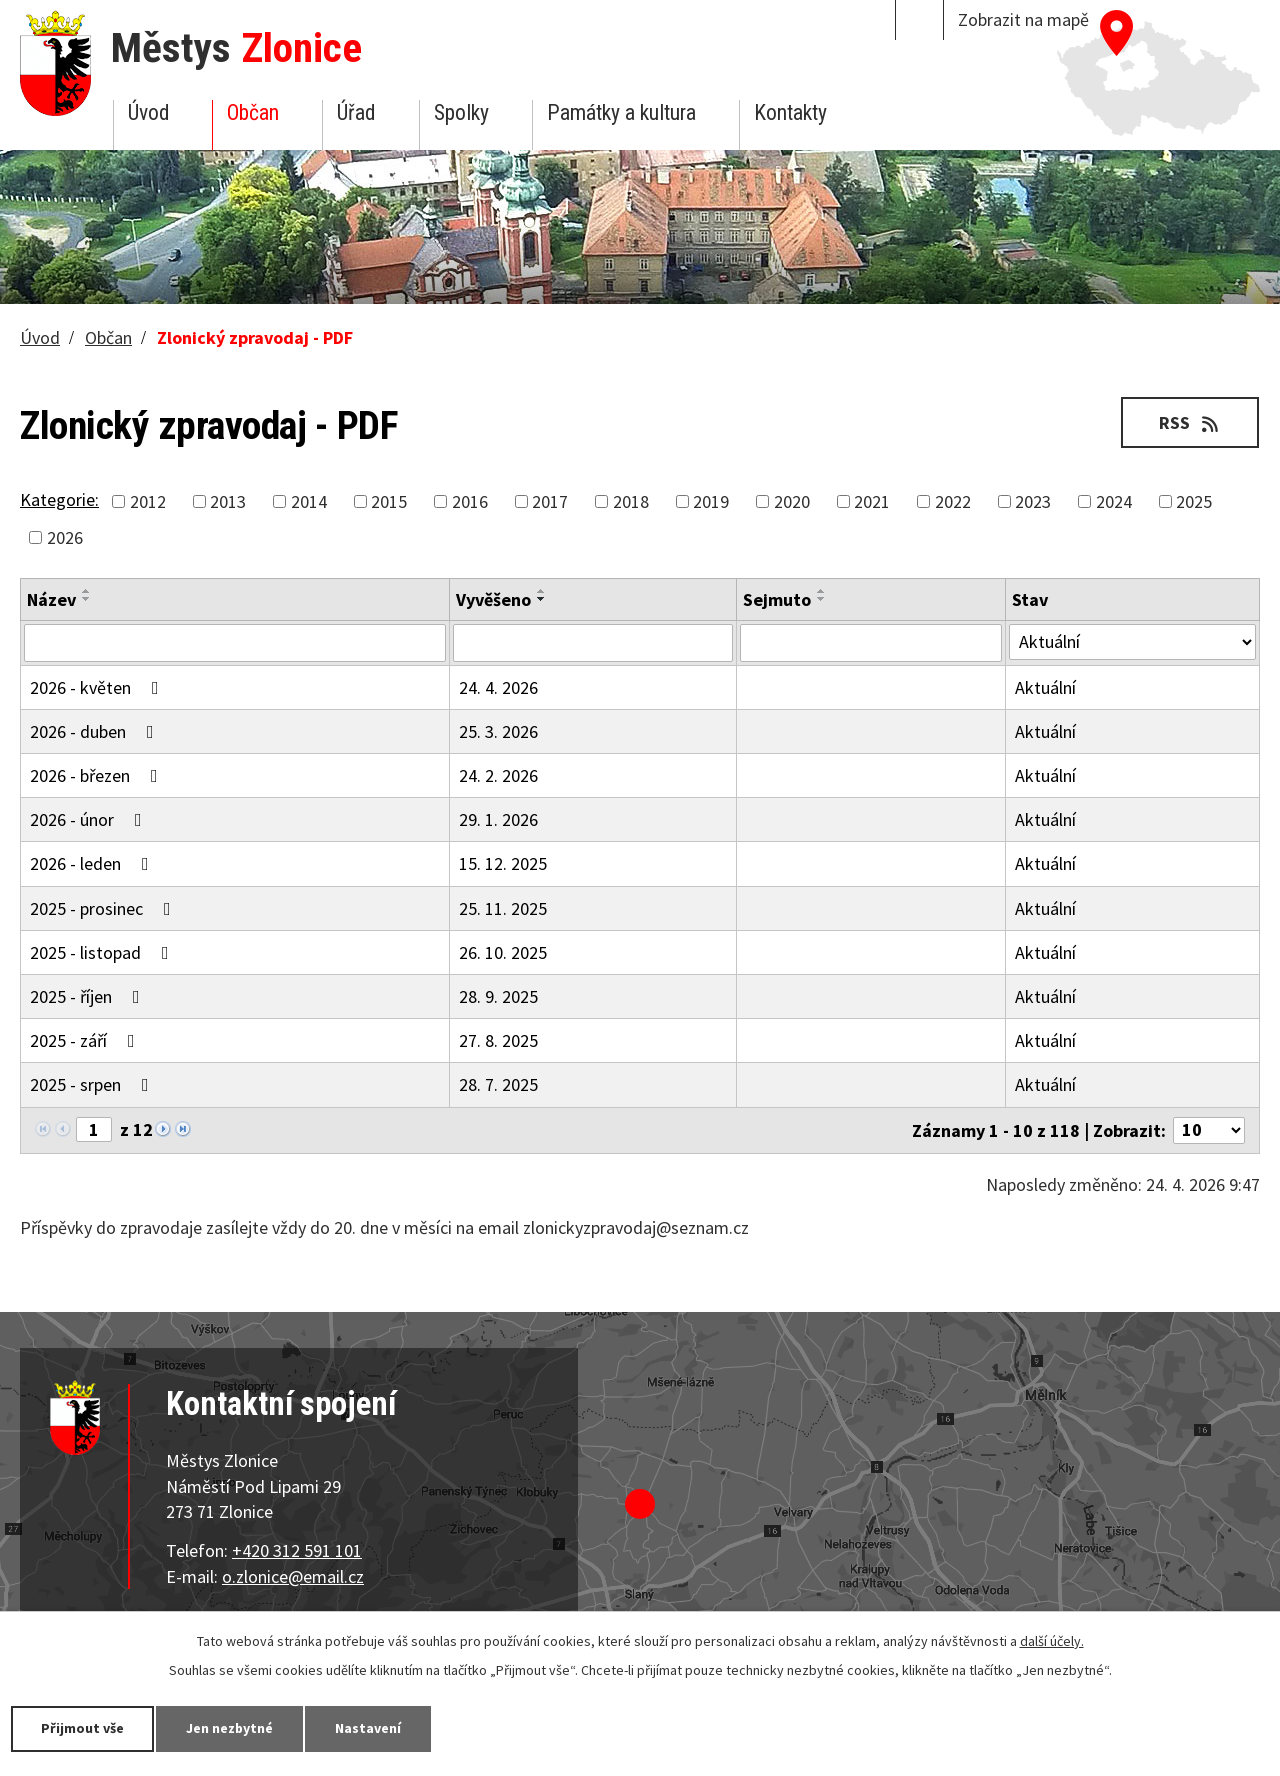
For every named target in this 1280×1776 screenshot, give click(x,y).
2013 (228, 501)
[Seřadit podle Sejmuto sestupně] (822, 599)
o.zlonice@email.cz (293, 1576)
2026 (65, 537)
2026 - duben (96, 731)
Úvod (148, 112)
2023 (1033, 501)
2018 (631, 501)
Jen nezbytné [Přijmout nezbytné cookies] (230, 1728)
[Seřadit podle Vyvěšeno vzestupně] (542, 591)
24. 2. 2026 (498, 775)
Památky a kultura (621, 112)
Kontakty (790, 112)
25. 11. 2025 (503, 908)
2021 (872, 501)
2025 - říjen (89, 996)
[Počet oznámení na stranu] (1209, 1130)
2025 (1194, 501)
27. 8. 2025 (498, 1040)
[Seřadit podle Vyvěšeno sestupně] (542, 599)
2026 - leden (93, 863)
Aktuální (1045, 687)
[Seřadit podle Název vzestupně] (87, 591)
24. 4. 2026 (498, 687)
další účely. (1052, 1641)
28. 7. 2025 (498, 1084)
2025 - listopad (103, 952)
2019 (711, 501)
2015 (389, 501)
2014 (309, 501)
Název (51, 599)
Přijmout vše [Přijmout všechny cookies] (82, 1728)
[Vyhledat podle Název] (235, 643)
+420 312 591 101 (297, 1550)
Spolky (461, 112)
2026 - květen (98, 687)
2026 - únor (90, 819)
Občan (253, 112)
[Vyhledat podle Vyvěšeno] (593, 643)
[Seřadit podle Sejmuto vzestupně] (822, 591)
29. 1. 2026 (498, 819)
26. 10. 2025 (503, 952)
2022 (953, 501)
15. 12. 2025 (503, 863)
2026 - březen (98, 775)
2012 (148, 501)
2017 (550, 501)
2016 (470, 501)
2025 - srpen (93, 1084)
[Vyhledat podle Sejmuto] (871, 643)
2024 (1114, 501)
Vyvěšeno (493, 599)
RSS (1190, 422)
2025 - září (86, 1040)
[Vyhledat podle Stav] (1132, 642)
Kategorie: (59, 499)
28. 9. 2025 (498, 996)
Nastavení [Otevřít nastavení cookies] (369, 1728)
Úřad (356, 112)
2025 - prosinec (104, 908)
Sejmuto (777, 599)
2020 (792, 501)
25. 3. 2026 (498, 731)
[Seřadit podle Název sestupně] (87, 599)
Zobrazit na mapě (1023, 19)
